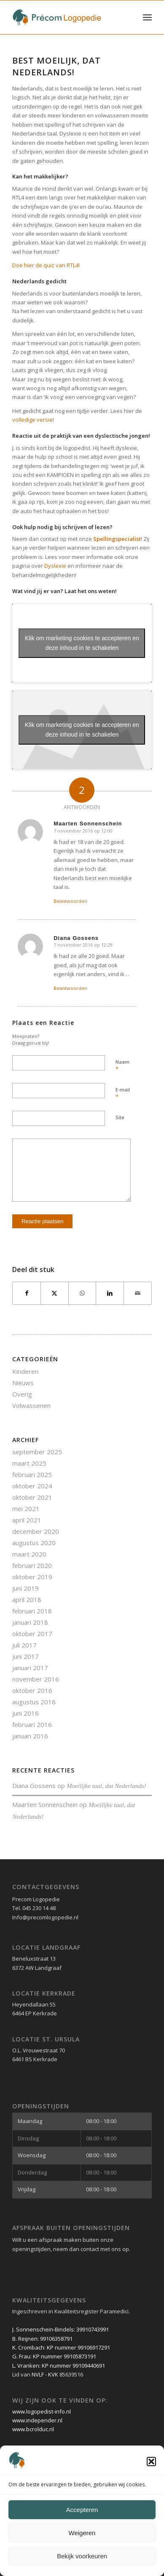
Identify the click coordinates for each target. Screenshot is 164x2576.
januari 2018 (30, 1622)
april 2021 (26, 1520)
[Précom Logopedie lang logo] (68, 17)
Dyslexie (55, 565)
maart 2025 (29, 1463)
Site (120, 1117)
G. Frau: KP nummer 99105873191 (54, 2356)
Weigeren (82, 2532)
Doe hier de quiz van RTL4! (46, 265)
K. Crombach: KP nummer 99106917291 (61, 2347)
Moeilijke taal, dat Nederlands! (106, 1786)
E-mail (123, 1093)
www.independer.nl (37, 2420)
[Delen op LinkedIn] (110, 1293)
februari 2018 (32, 1611)
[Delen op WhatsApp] (82, 1293)
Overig (22, 1394)
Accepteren (82, 2509)
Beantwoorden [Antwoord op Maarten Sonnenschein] (70, 901)
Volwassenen (31, 1405)
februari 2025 (32, 1474)
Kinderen (25, 1371)
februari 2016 (32, 1724)
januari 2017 (30, 1667)
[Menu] (147, 17)
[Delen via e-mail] (137, 1293)
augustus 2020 (34, 1542)
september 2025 (37, 1452)
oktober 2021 (32, 1497)
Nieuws (23, 1382)
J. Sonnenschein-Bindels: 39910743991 (60, 2329)
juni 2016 (25, 1713)
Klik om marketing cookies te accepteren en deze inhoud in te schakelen (82, 643)
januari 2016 (30, 1736)
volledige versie (32, 419)
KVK (53, 2374)
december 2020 (35, 1531)
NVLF (38, 2374)
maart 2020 (29, 1554)
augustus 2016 (34, 1702)
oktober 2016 (32, 1690)
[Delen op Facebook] (26, 1293)
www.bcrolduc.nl (33, 2429)
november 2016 (35, 1679)
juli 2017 (24, 1645)
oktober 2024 (32, 1486)
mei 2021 (26, 1508)
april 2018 (26, 1599)
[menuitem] (147, 17)
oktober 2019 (32, 1577)
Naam (122, 1066)
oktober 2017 (32, 1633)
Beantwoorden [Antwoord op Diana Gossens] (70, 988)
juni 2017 (25, 1656)
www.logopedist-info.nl (41, 2411)
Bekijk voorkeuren (82, 2556)
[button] (151, 2461)
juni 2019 (25, 1588)
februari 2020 (32, 1565)
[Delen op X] (54, 1293)
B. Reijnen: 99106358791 (42, 2338)
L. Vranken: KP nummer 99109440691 (58, 2365)
